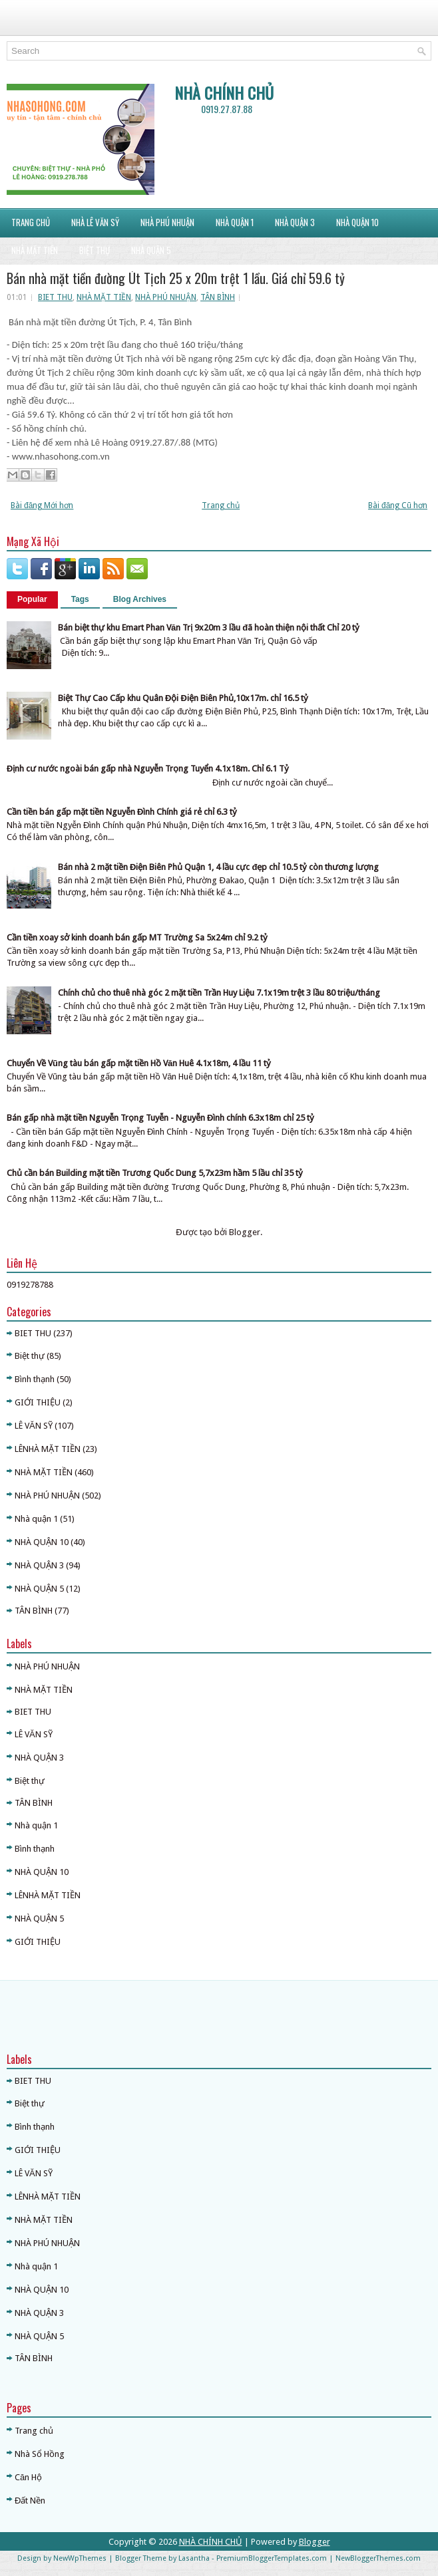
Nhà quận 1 (36, 1519)
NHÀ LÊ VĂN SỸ (95, 222)
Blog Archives (139, 599)
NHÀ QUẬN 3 (295, 222)
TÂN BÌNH (217, 297)
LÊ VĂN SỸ (34, 1426)
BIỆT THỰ (94, 250)
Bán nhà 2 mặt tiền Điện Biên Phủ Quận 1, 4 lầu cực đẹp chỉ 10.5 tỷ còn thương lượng (218, 867)
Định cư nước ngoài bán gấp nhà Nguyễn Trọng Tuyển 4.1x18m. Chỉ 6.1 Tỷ (148, 769)
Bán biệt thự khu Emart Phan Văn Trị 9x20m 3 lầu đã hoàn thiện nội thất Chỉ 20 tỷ (208, 628)
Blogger (244, 1232)
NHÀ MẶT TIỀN (34, 250)
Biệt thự (30, 1356)
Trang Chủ (30, 222)
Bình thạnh (35, 1379)
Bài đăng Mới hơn (42, 505)
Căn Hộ (28, 2477)
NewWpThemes (80, 2558)
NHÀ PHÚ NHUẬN (165, 297)
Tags (80, 599)
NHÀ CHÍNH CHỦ (224, 92)
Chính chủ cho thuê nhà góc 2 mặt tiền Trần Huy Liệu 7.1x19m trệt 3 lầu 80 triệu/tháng (219, 993)
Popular (32, 599)
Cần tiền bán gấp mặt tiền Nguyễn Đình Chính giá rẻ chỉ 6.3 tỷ (122, 812)
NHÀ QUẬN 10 (42, 1542)
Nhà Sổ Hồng (40, 2454)
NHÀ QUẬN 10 (357, 222)
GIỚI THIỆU (38, 1402)
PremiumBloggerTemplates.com (271, 2558)
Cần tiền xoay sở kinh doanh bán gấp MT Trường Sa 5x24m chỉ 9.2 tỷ (137, 937)
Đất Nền (30, 2500)
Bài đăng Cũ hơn (397, 505)
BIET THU (55, 297)
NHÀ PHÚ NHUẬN (167, 222)
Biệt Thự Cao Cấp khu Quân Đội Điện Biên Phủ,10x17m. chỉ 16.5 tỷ (183, 698)
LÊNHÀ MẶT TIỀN (48, 1449)
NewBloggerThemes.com (378, 2558)
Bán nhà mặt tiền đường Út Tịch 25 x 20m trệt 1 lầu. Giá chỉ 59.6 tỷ (176, 278)
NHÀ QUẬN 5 (151, 250)
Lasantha (194, 2558)
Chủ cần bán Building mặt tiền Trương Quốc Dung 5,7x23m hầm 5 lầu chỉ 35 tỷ (155, 1173)
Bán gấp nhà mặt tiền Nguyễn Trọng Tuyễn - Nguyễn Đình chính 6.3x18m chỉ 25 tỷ (160, 1118)
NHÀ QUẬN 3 (39, 1565)
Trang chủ (221, 505)
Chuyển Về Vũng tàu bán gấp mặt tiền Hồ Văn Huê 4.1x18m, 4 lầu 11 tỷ (139, 1063)
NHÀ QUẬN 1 (235, 222)
